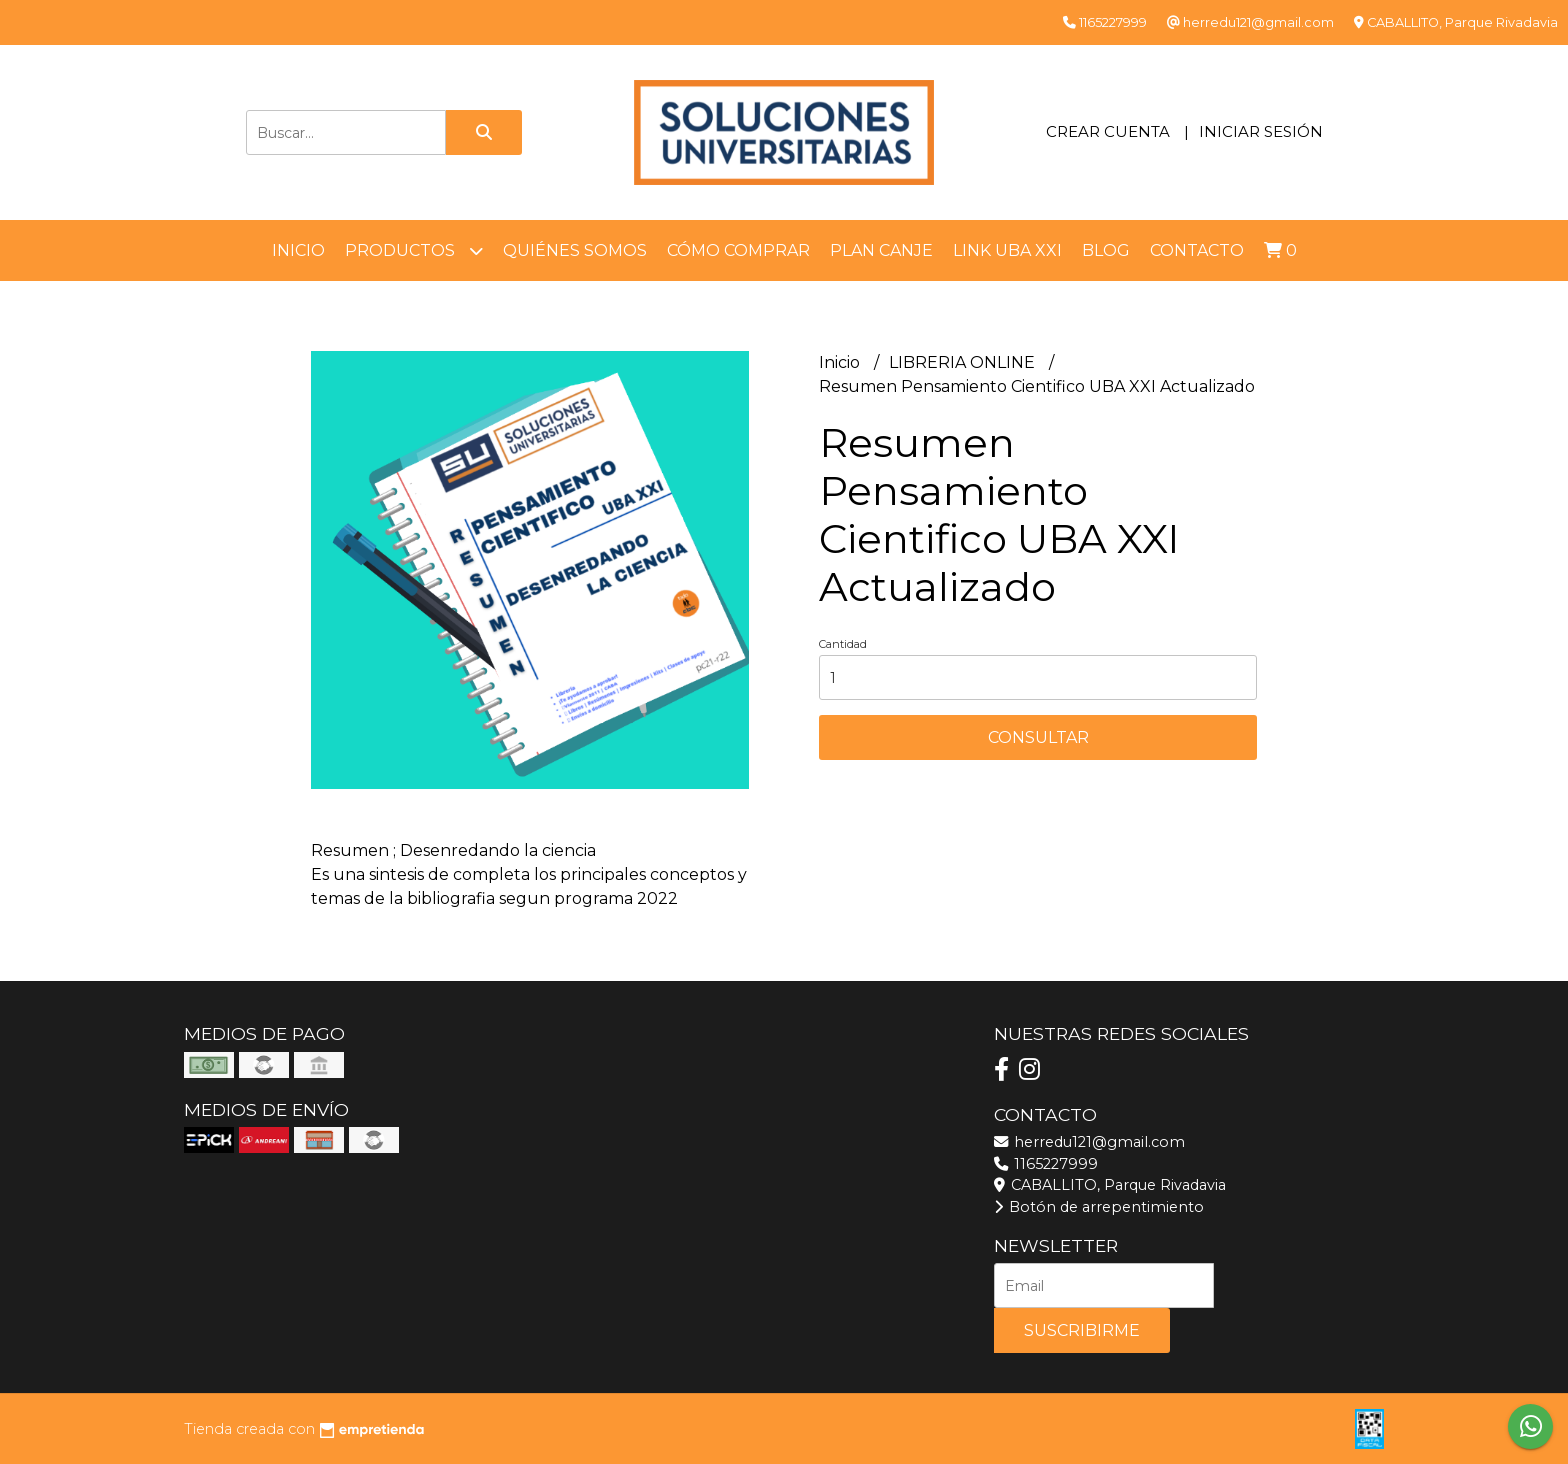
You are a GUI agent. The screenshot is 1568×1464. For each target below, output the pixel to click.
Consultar (1038, 737)
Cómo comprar (738, 250)
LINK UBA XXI (1007, 250)
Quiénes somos (575, 250)
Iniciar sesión (1261, 131)
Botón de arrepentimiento (1099, 1207)
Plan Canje (881, 250)
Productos (414, 250)
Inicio (298, 250)
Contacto (1197, 250)
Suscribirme (1082, 1330)
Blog (1106, 250)
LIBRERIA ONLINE (964, 362)
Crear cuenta (1108, 131)
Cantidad (843, 644)
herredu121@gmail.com (1089, 1142)
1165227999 (1046, 1164)
